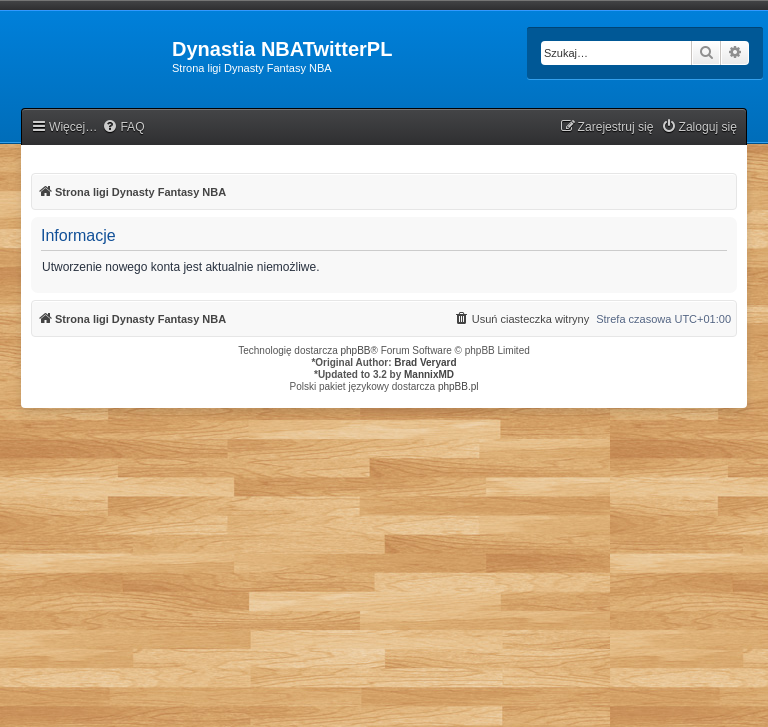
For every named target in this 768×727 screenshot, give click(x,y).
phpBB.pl (458, 386)
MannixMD (429, 374)
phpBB (356, 350)
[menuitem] (123, 127)
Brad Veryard (425, 362)
